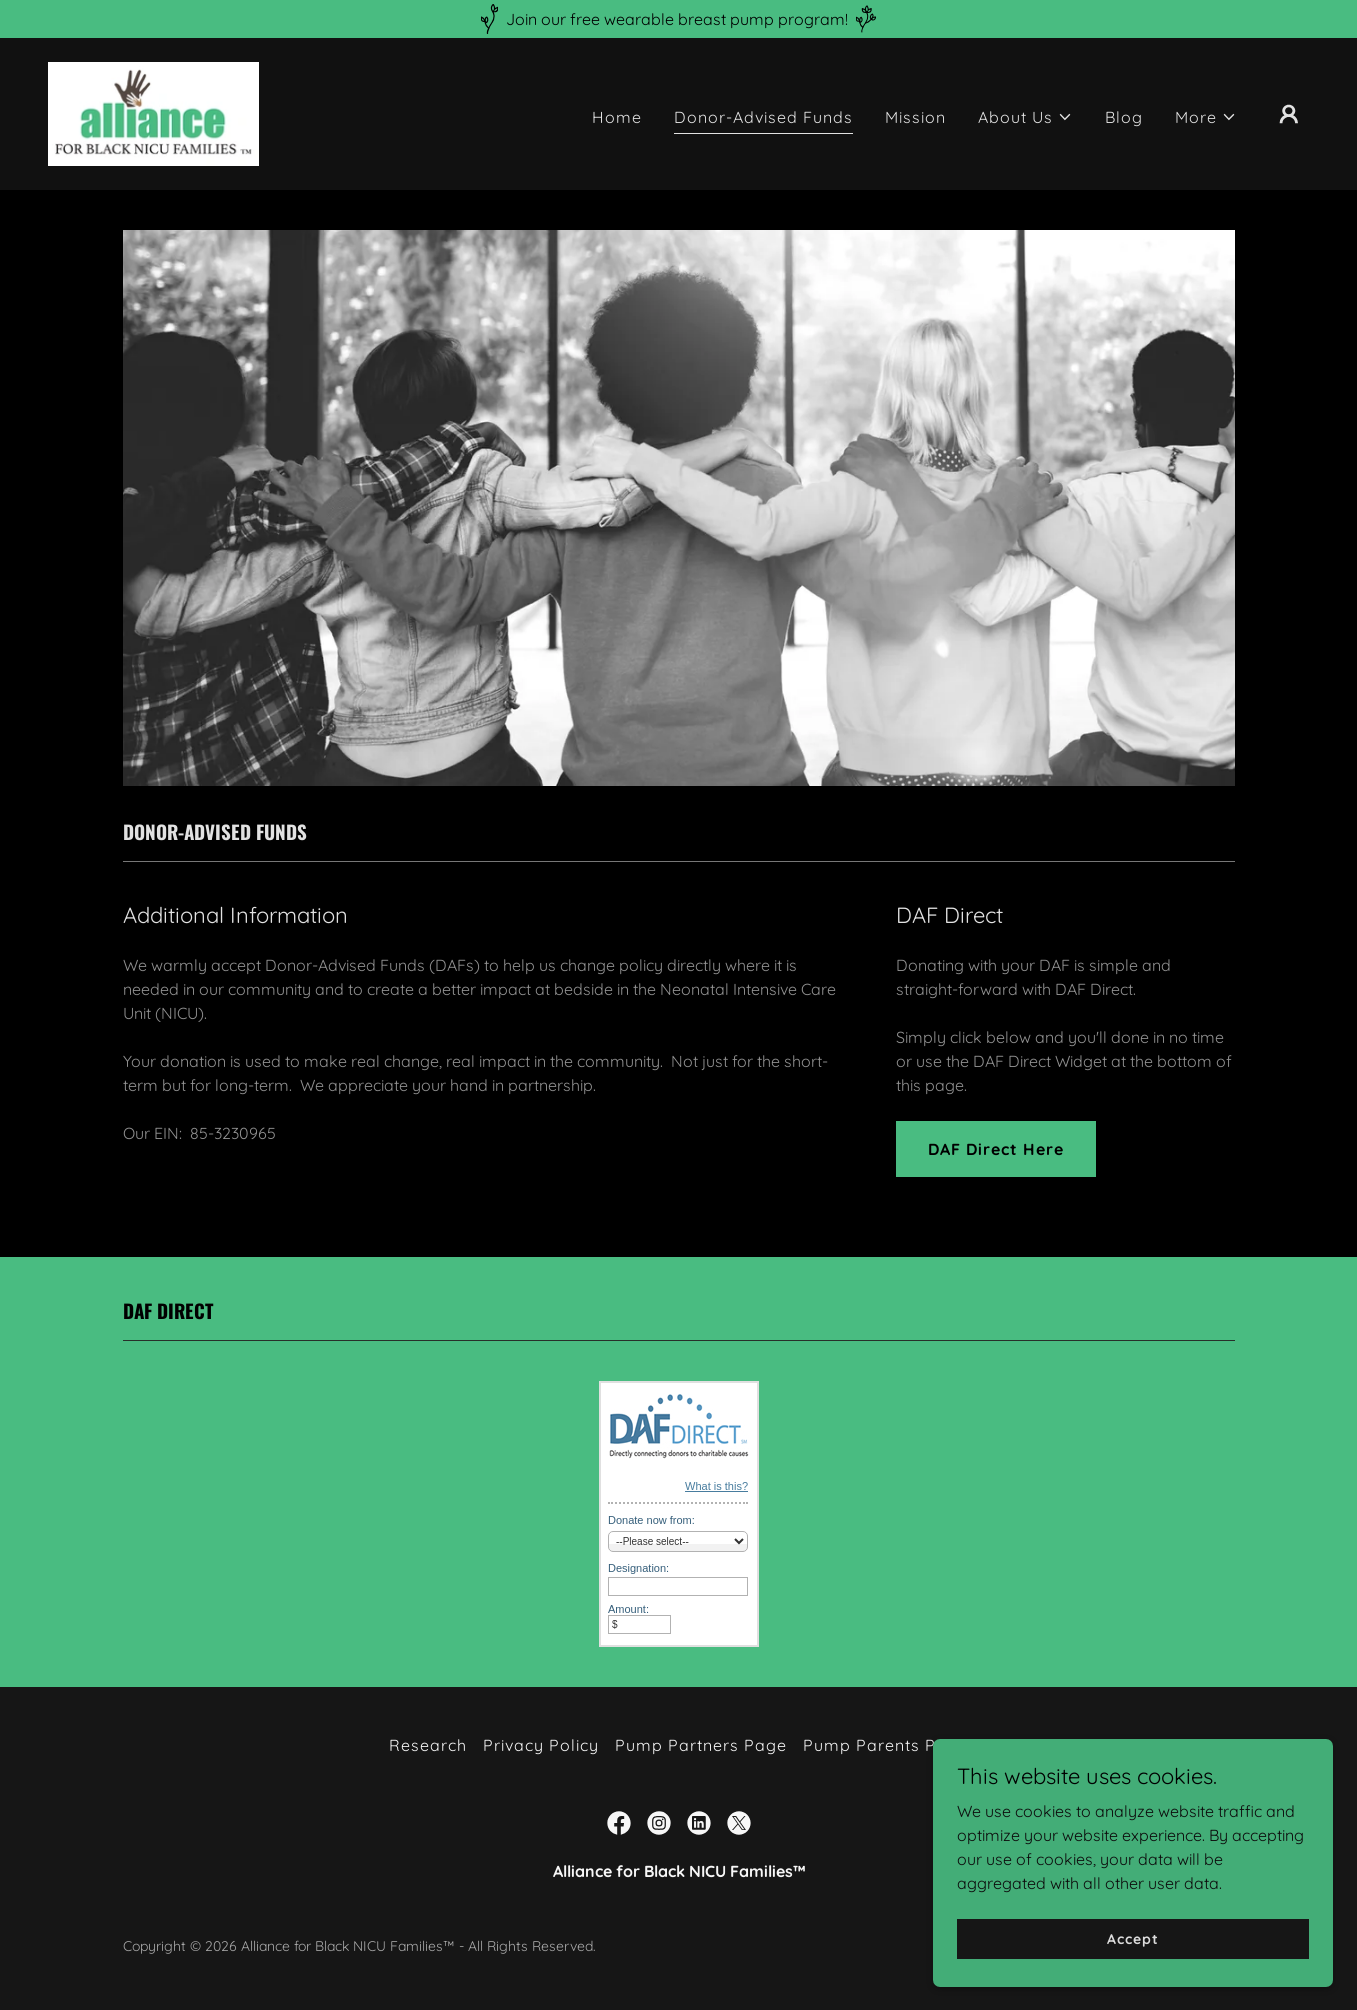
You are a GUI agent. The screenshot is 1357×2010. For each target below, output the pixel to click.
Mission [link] (915, 117)
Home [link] (617, 117)
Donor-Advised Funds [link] (763, 117)
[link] (153, 112)
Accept (1132, 1938)
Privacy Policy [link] (541, 1745)
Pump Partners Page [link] (701, 1745)
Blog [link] (1124, 117)
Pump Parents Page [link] (885, 1745)
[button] (1025, 117)
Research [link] (428, 1745)
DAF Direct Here (996, 1149)
